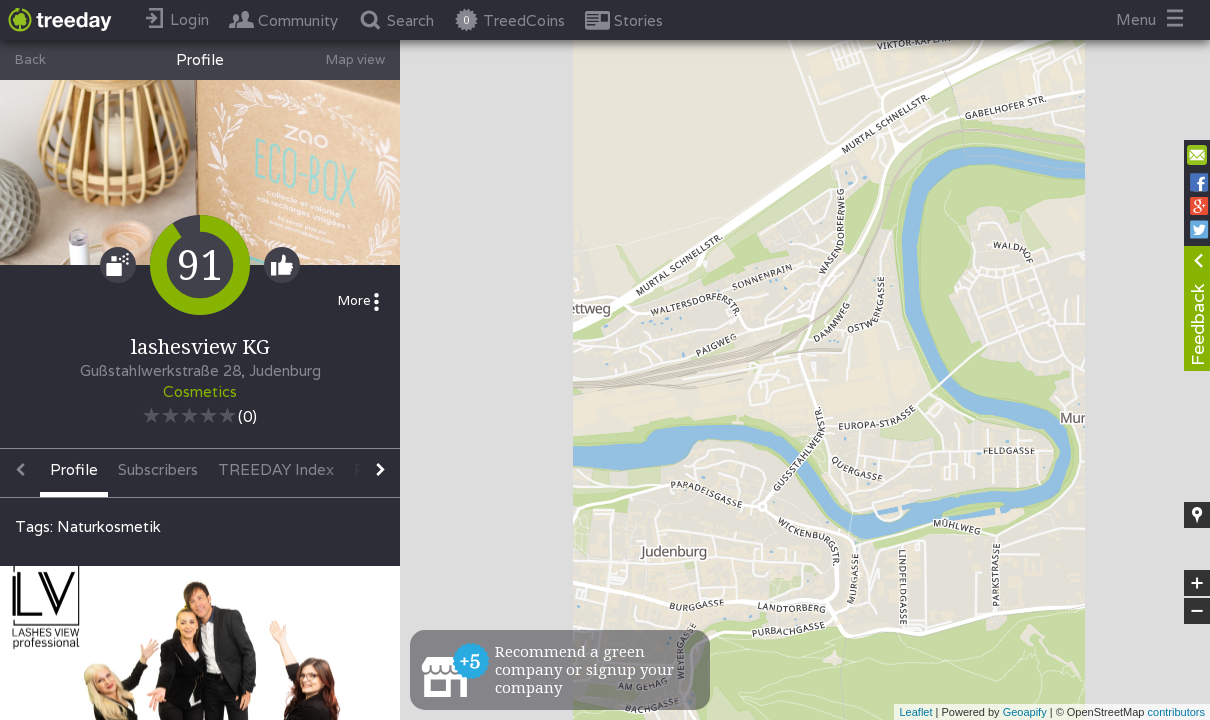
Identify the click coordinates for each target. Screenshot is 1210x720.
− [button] (1197, 611)
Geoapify (1025, 712)
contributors (1176, 712)
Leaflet (915, 712)
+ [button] (1197, 583)
